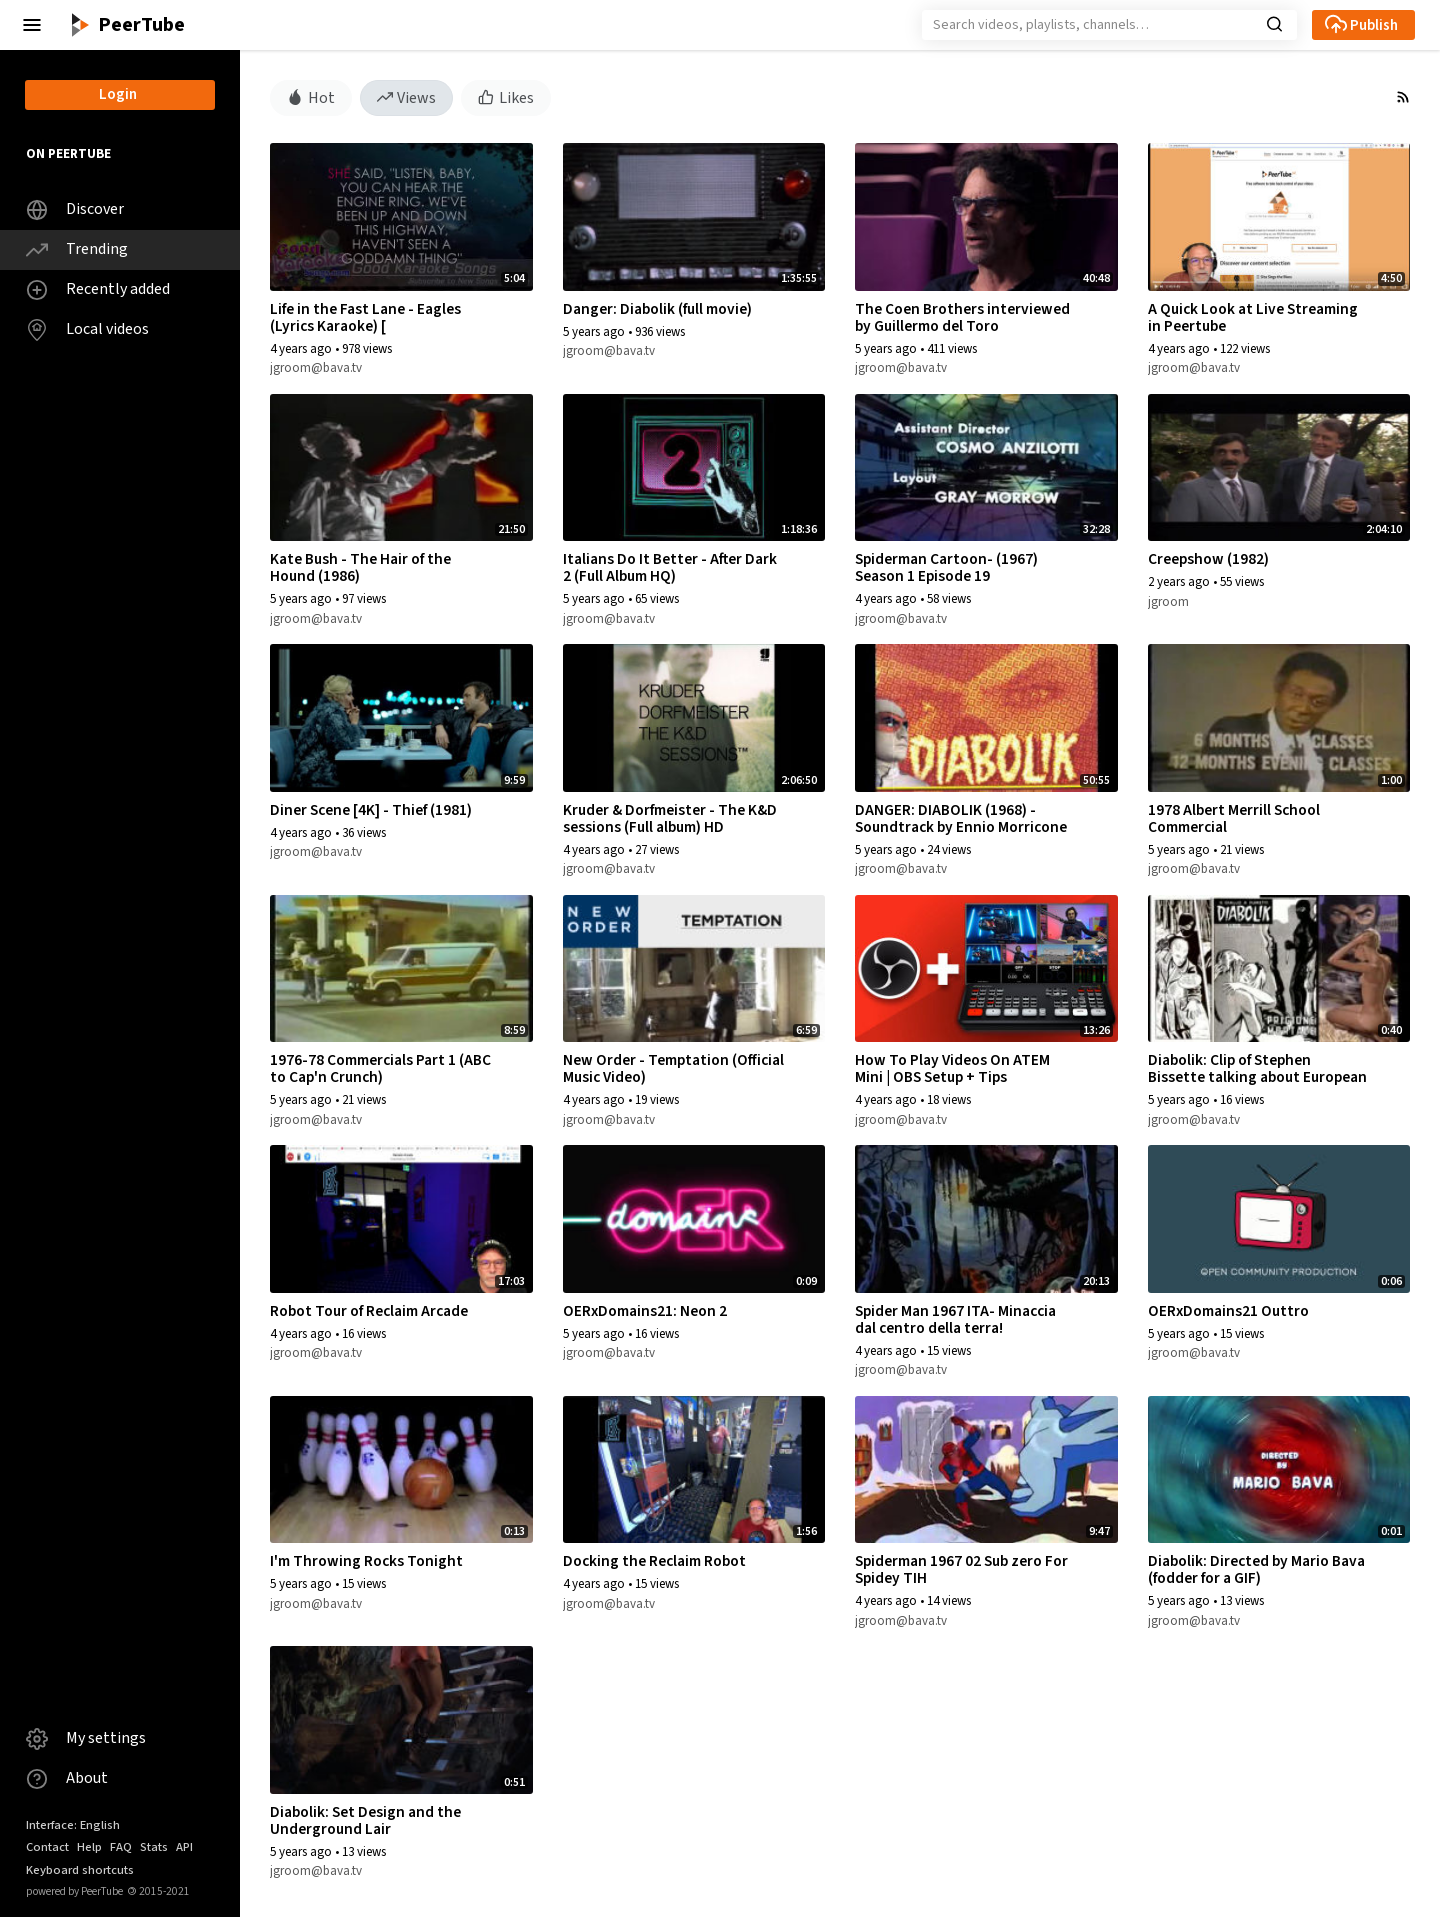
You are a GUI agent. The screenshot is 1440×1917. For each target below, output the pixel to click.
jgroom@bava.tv (316, 368)
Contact (47, 1847)
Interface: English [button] (73, 1825)
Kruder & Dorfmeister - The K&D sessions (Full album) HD (670, 818)
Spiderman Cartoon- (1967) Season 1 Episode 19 (946, 567)
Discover (75, 209)
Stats (154, 1847)
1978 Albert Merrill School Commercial (1234, 818)
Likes (506, 97)
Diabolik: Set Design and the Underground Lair (365, 1820)
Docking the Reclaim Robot (654, 1561)
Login (118, 94)
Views (407, 97)
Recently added (98, 289)
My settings (86, 1738)
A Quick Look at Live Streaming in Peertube (1253, 317)
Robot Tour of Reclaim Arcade (369, 1311)
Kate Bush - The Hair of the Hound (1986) (360, 567)
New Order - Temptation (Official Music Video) (673, 1068)
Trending (77, 249)
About (67, 1778)
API (184, 1847)
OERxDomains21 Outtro (1228, 1311)
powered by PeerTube (74, 1891)
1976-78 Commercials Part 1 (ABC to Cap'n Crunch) (380, 1068)
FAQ (121, 1847)
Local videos (87, 329)
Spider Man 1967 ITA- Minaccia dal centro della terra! (955, 1319)
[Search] (1109, 25)
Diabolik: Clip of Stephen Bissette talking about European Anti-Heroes (1257, 1077)
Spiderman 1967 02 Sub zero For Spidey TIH (961, 1569)
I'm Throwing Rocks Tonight (366, 1561)
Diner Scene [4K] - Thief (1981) (371, 810)
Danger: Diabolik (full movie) (657, 309)
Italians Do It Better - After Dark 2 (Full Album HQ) (670, 567)
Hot (311, 97)
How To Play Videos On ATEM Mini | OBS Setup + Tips (952, 1068)
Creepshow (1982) (1208, 559)
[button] (32, 25)
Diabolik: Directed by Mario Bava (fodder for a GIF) (1256, 1569)
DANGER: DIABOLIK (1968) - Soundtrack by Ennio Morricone (961, 818)
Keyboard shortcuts (80, 1870)
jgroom (1168, 602)
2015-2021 (158, 1891)
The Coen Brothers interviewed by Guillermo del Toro (962, 317)
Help (89, 1847)
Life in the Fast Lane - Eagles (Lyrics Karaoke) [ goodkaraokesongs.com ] (365, 326)
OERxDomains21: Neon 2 (645, 1311)
